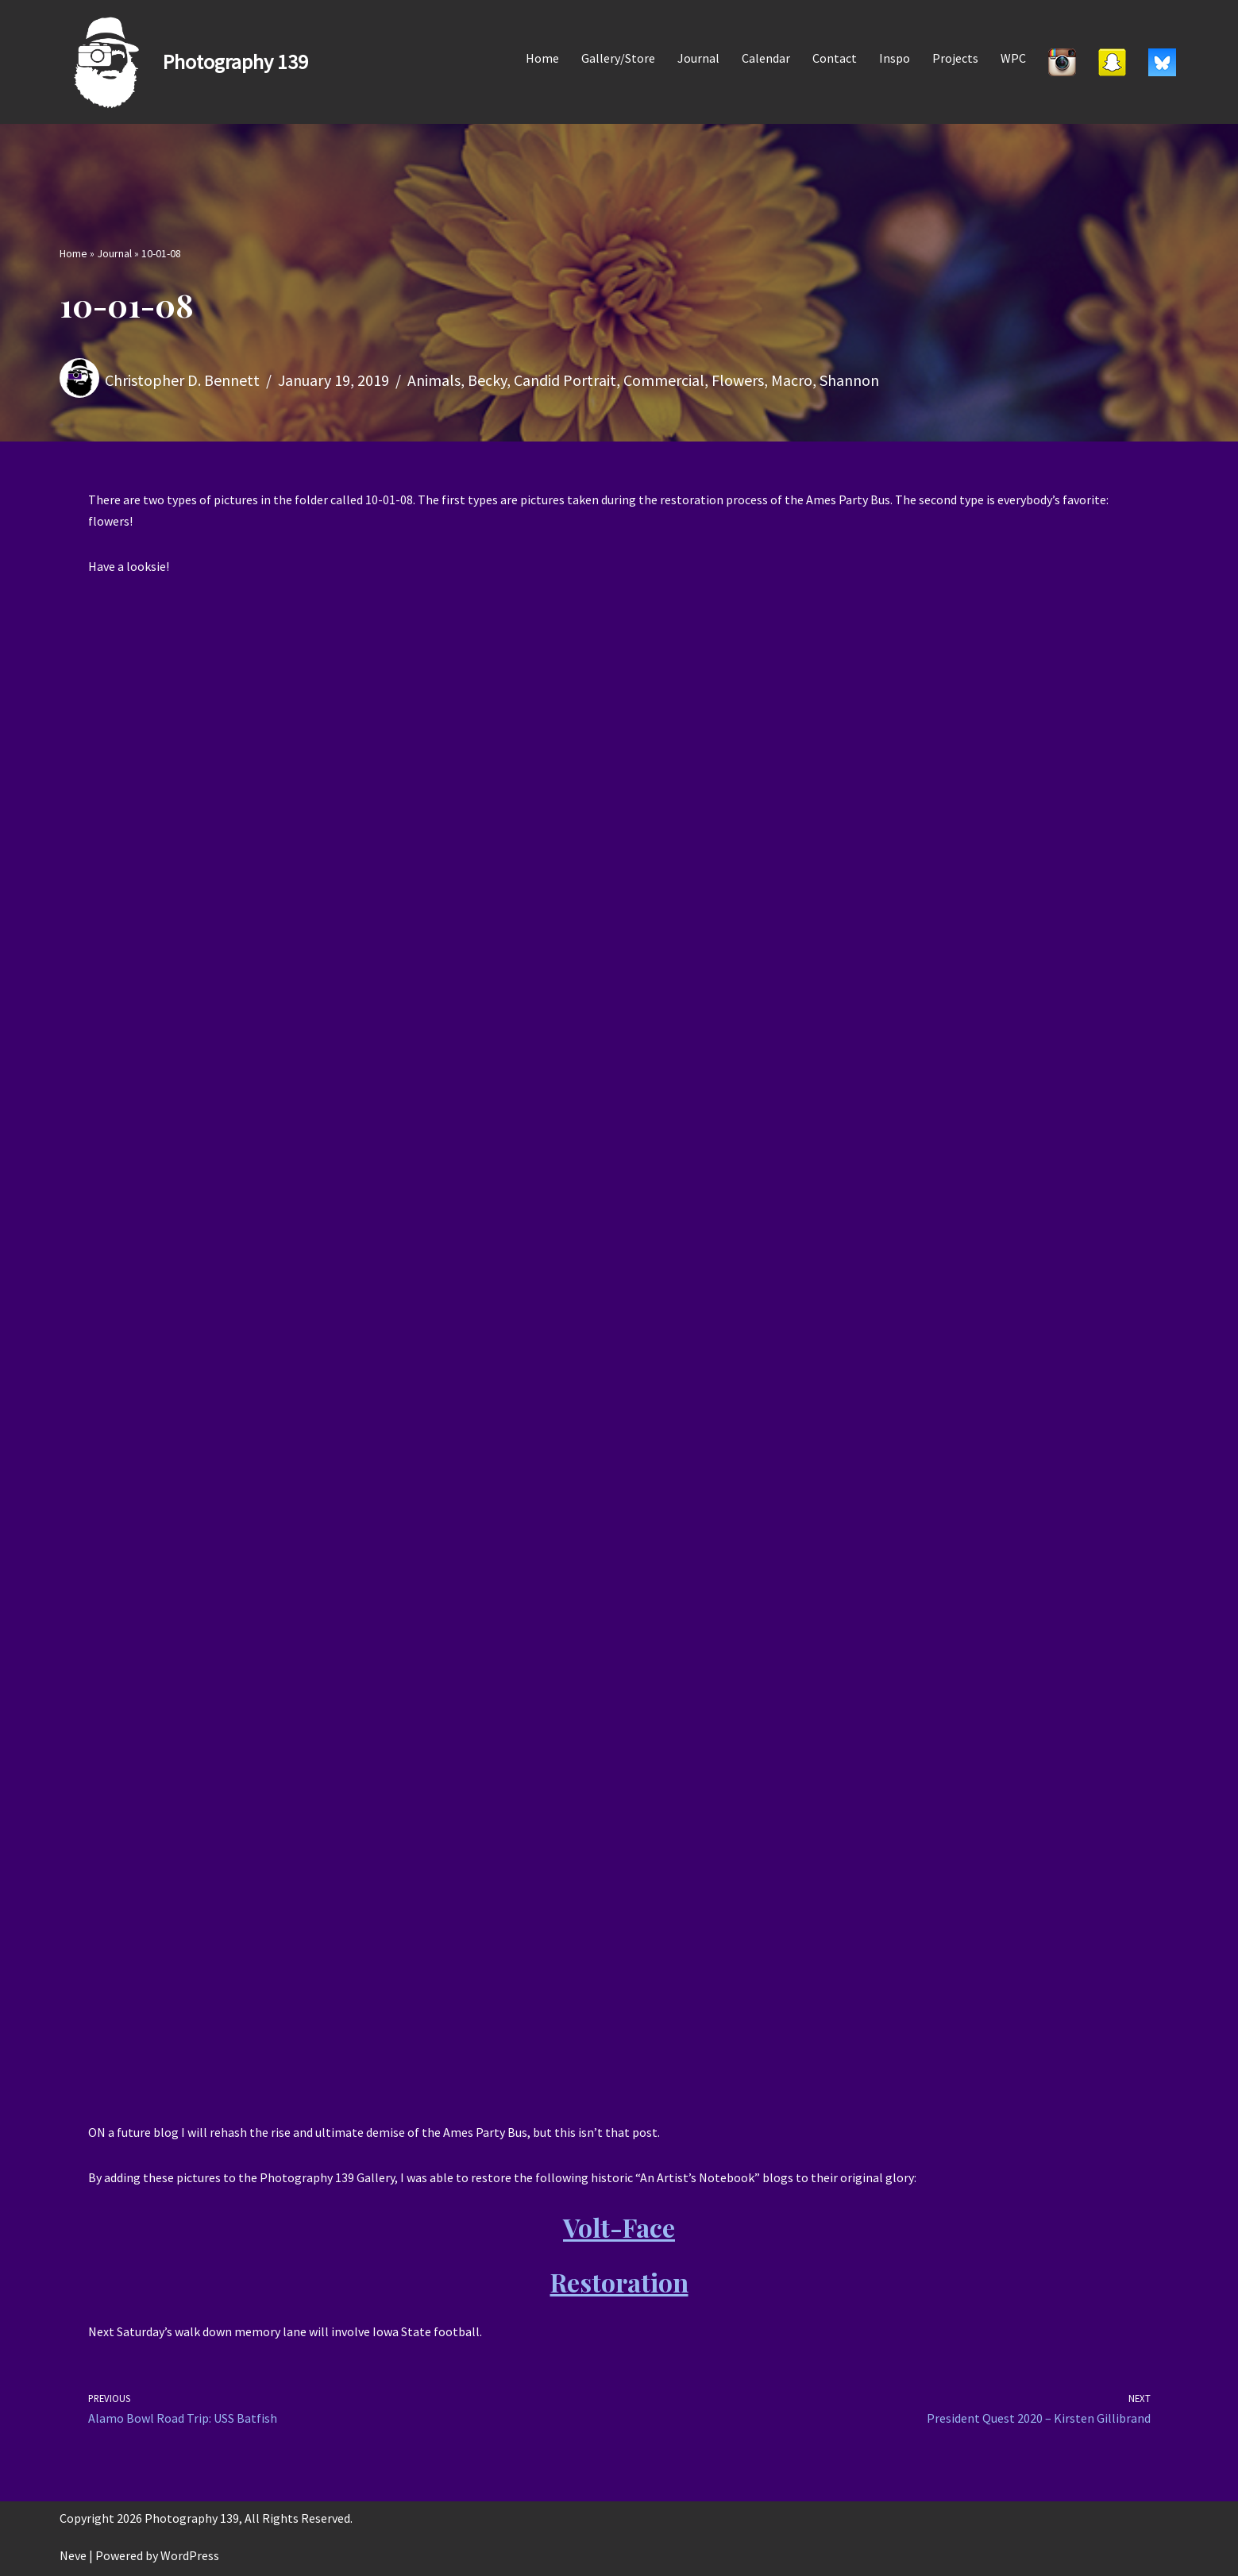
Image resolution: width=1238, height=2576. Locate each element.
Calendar (766, 58)
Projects (955, 58)
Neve (73, 2555)
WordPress (189, 2555)
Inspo (894, 58)
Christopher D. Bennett (182, 380)
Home (542, 58)
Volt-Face (619, 2227)
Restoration (619, 2282)
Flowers (738, 380)
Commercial (663, 380)
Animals (434, 380)
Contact (834, 58)
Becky (487, 380)
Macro (791, 380)
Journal (698, 58)
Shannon (849, 380)
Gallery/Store (618, 58)
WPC (1013, 58)
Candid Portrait (565, 380)
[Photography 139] (184, 62)
